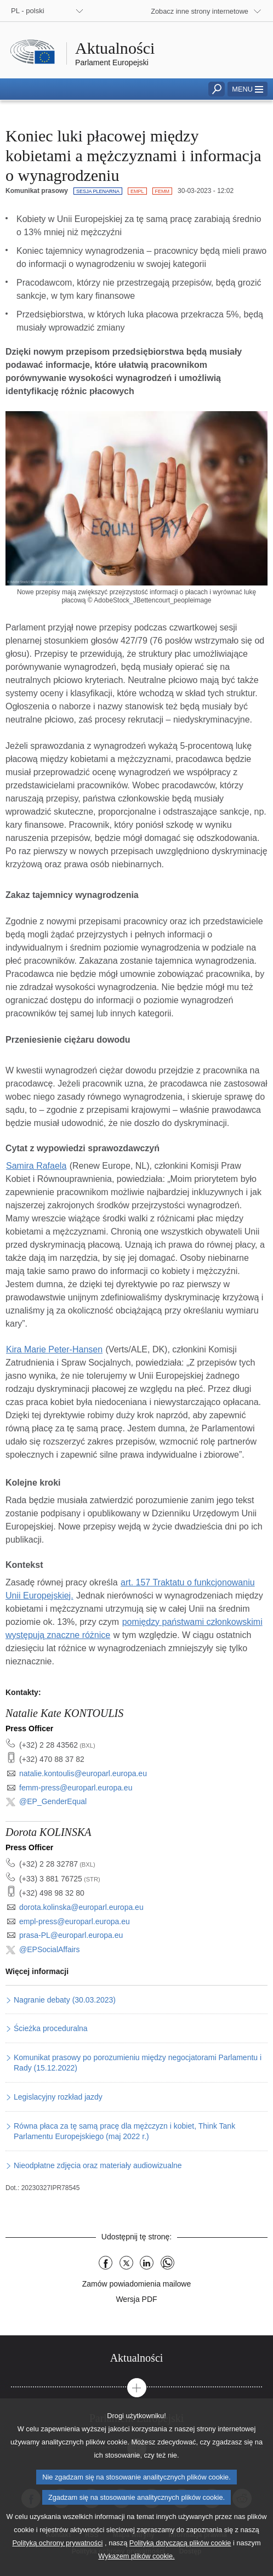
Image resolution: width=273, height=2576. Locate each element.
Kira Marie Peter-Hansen (54, 1349)
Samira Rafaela (36, 1165)
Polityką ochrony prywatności (57, 2561)
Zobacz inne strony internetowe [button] (199, 11)
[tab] (136, 2358)
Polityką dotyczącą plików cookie (180, 2561)
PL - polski (27, 11)
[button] (248, 89)
